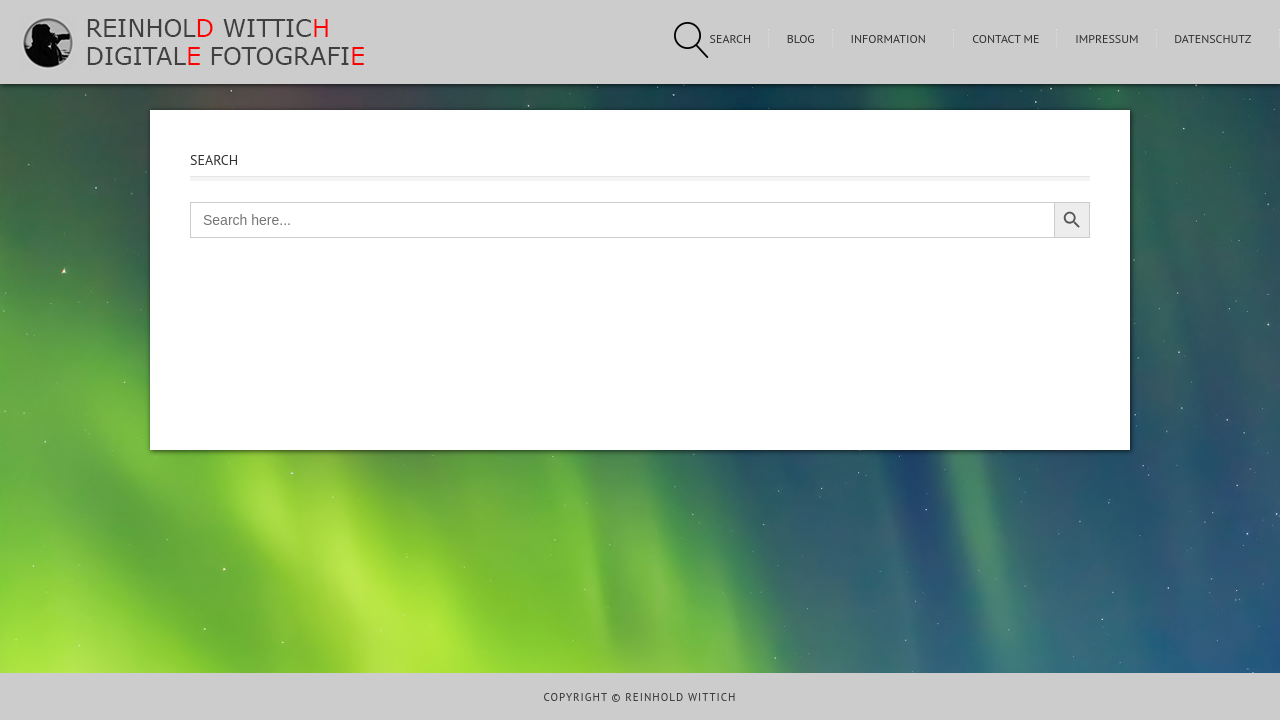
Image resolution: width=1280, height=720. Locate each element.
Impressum (1106, 38)
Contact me (1005, 38)
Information (887, 38)
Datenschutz (1212, 38)
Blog (801, 38)
